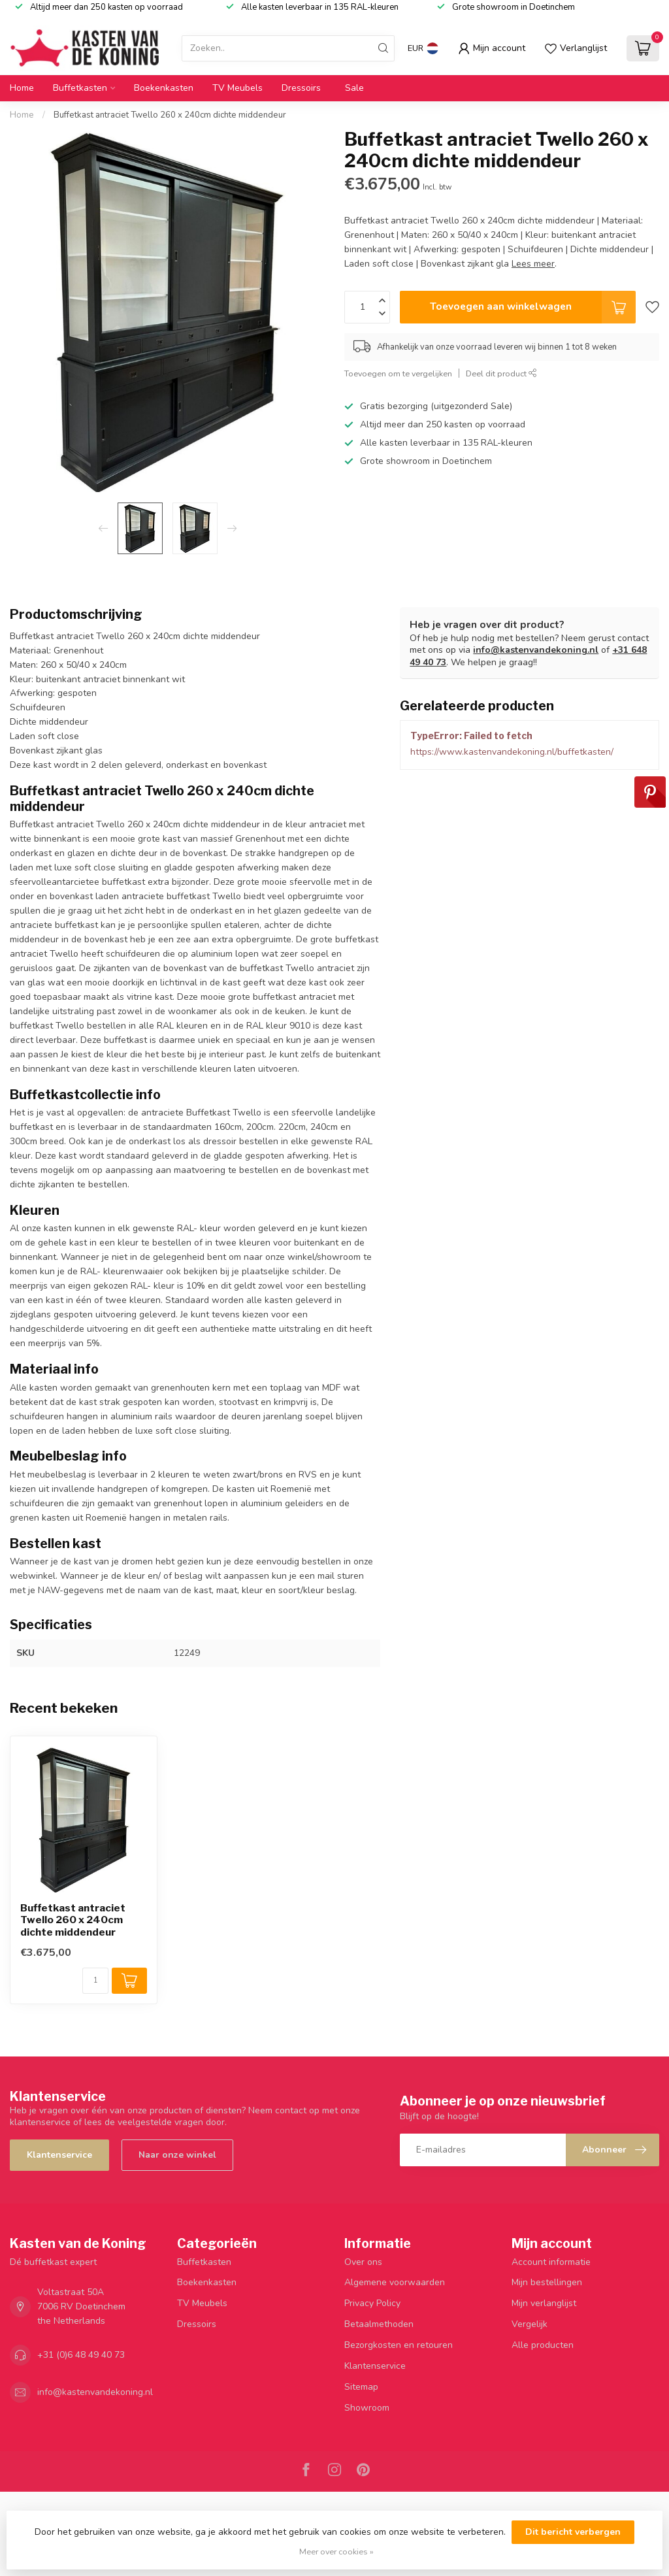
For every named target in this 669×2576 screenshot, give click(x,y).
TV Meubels (237, 88)
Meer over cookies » (336, 2551)
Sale (354, 88)
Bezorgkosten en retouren (398, 2345)
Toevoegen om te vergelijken (398, 373)
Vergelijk (529, 2324)
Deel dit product (501, 373)
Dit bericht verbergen (573, 2532)
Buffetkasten (80, 88)
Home (22, 88)
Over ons (363, 2262)
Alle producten (543, 2345)
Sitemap (361, 2387)
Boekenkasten (163, 88)
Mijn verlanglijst (544, 2303)
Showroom (366, 2408)
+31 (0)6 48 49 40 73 (81, 2355)
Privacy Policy (372, 2303)
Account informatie (551, 2262)
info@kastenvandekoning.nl (535, 650)
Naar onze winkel (177, 2155)
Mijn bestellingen (547, 2282)
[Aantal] (95, 1981)
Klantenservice (59, 2155)
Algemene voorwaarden (394, 2282)
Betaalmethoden (379, 2324)
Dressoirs (301, 88)
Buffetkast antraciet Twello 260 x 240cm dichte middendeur (170, 115)
